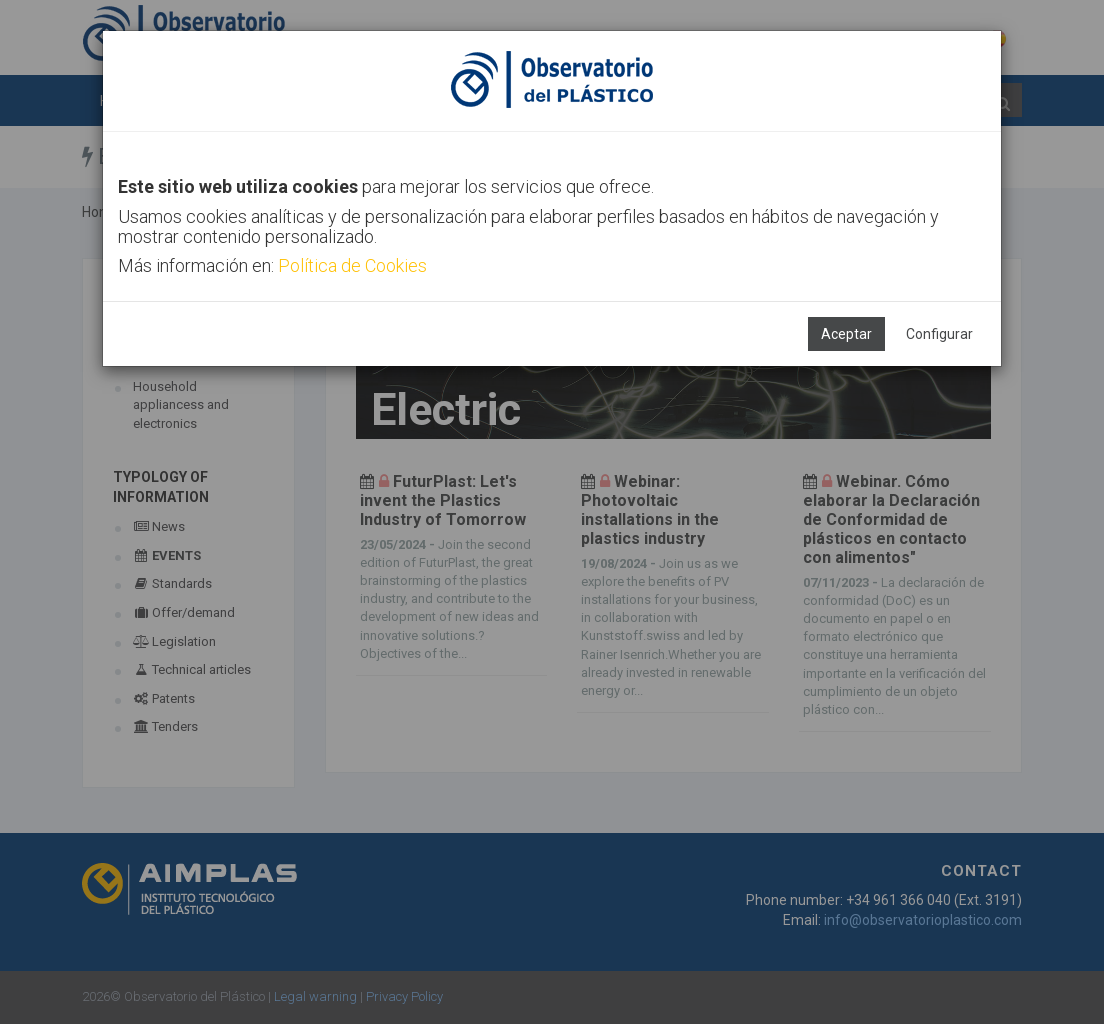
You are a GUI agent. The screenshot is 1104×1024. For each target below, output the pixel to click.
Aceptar (846, 334)
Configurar (939, 334)
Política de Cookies (352, 265)
